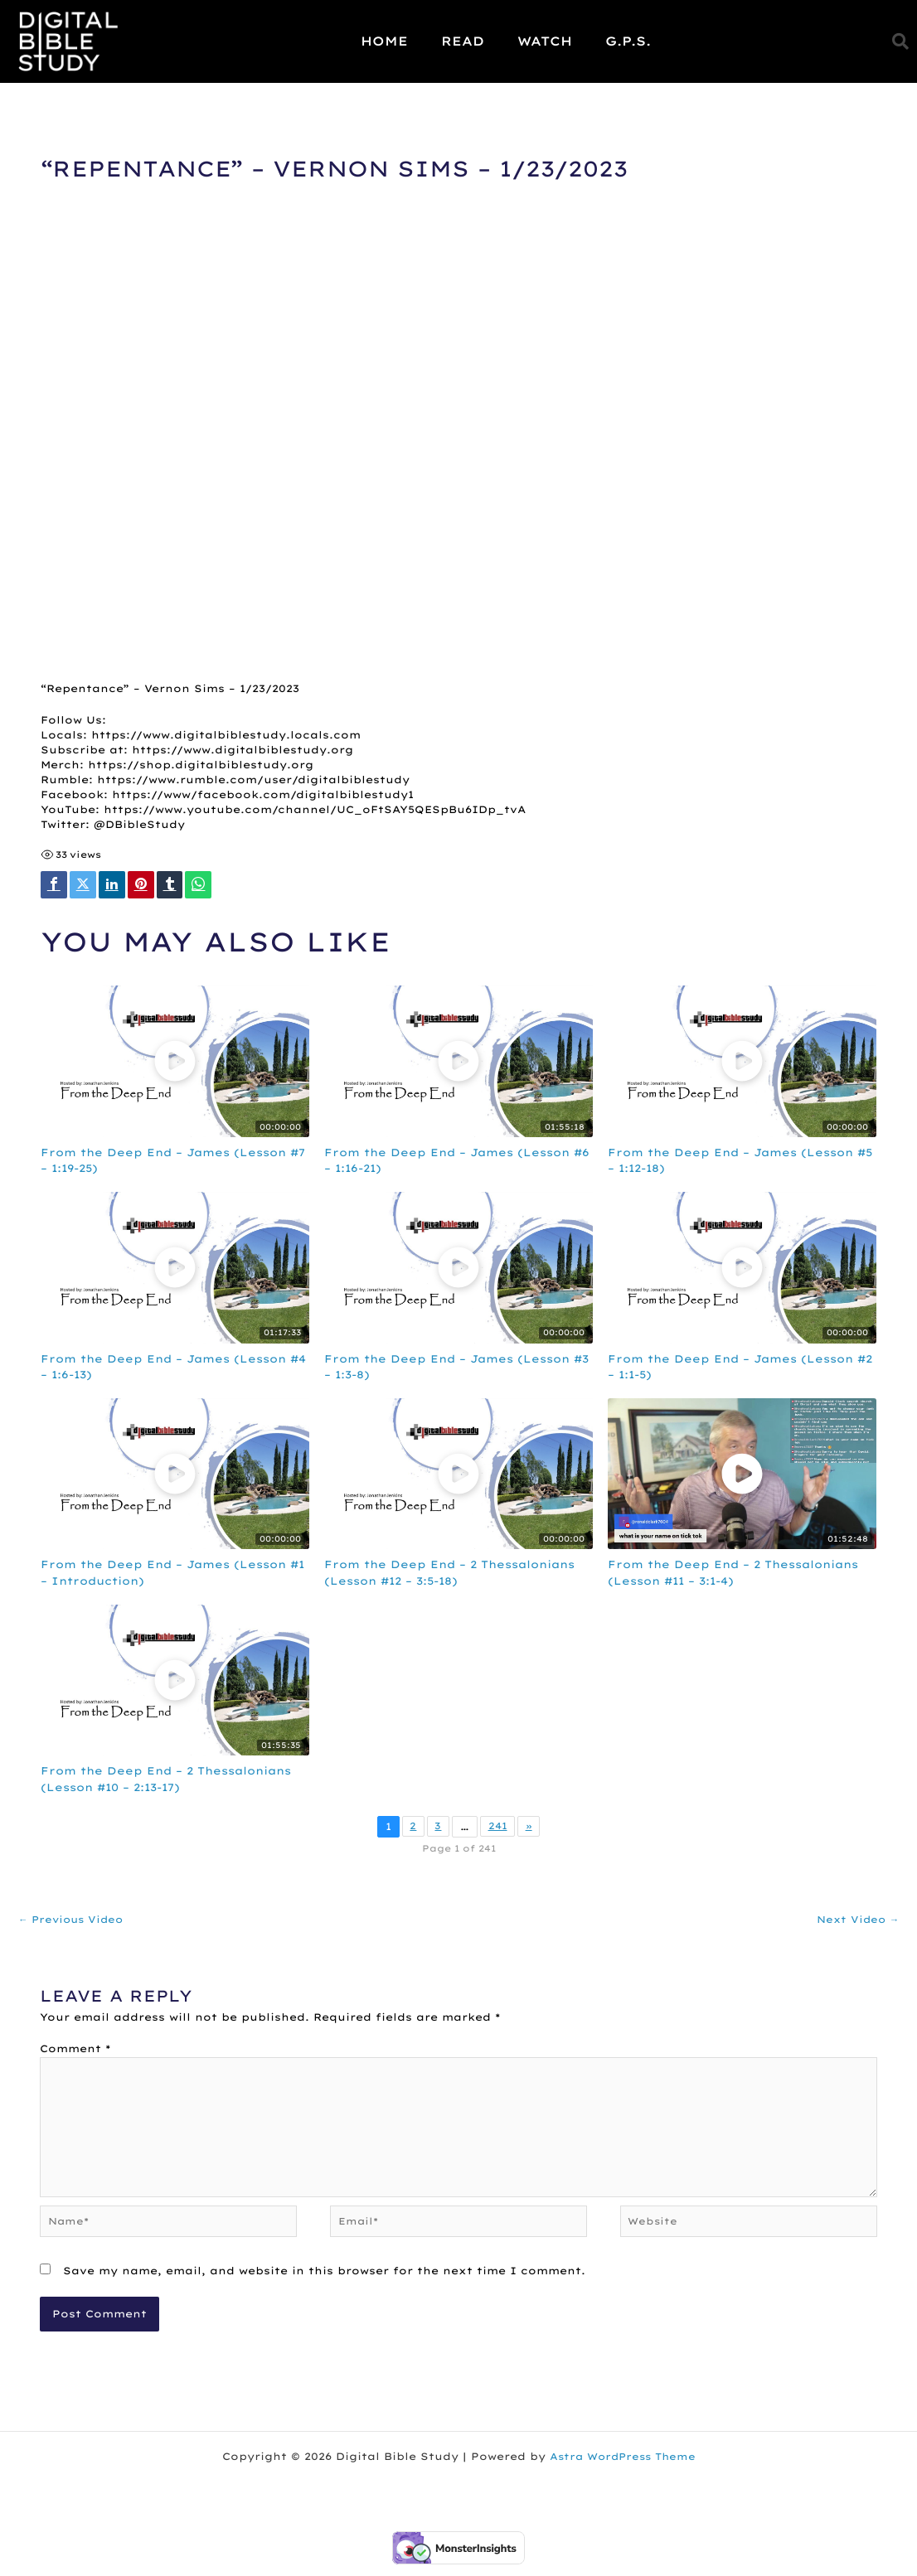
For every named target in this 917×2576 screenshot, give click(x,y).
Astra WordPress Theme (623, 2468)
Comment (75, 2051)
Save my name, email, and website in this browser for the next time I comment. (324, 2282)
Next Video (856, 1921)
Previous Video (73, 1921)
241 (498, 1828)
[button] (900, 41)
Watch (544, 41)
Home (384, 41)
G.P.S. (628, 41)
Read (462, 41)
